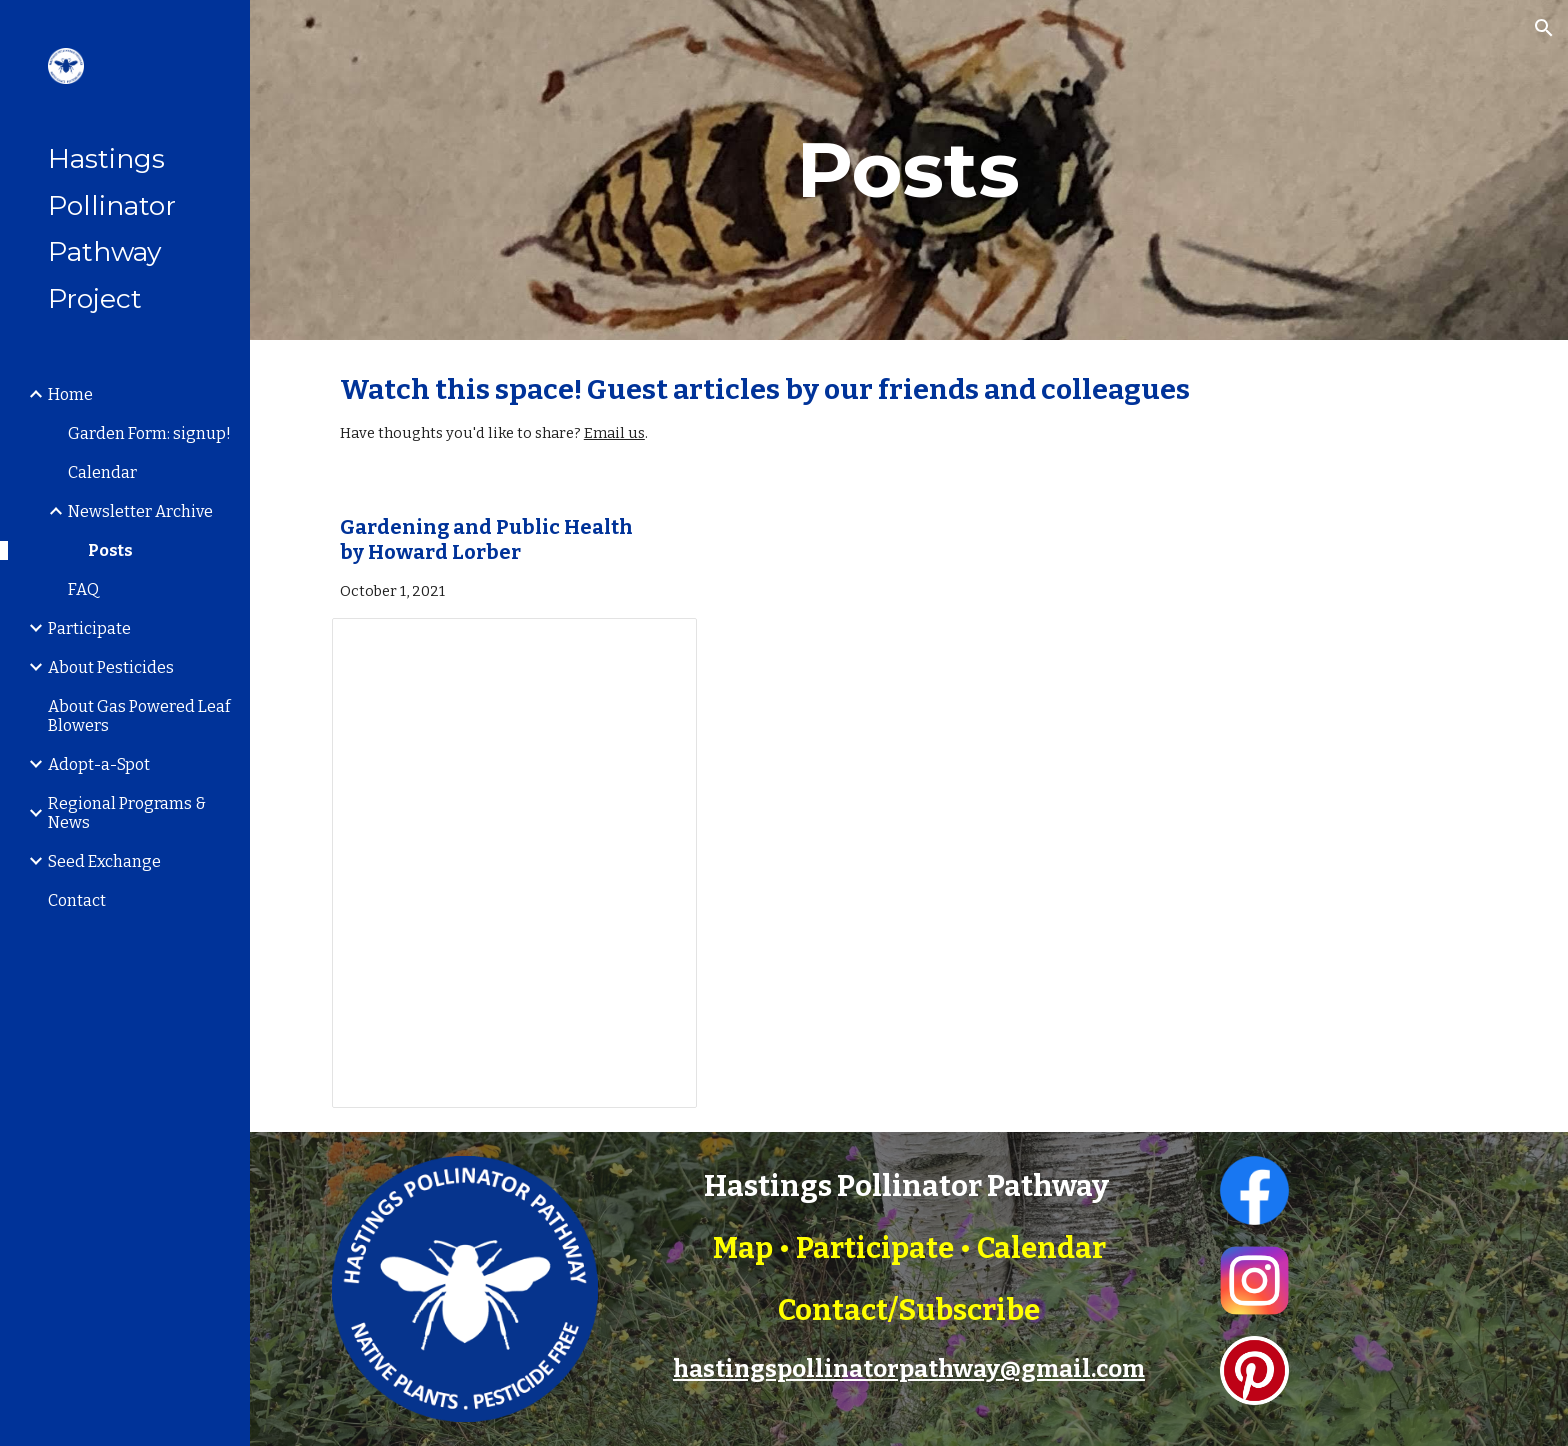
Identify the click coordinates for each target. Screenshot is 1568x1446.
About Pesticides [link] (111, 667)
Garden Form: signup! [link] (149, 433)
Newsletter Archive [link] (140, 511)
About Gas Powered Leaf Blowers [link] (139, 716)
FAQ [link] (83, 589)
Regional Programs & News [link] (127, 813)
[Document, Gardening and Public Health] (514, 863)
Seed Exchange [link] (104, 861)
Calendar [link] (102, 472)
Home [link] (70, 394)
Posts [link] (110, 550)
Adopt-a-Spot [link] (99, 764)
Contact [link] (77, 900)
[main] (909, 170)
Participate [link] (89, 628)
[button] (1544, 28)
